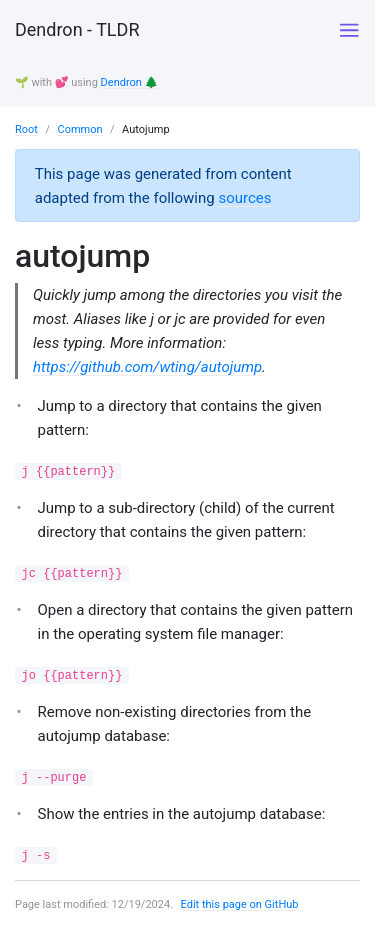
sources (244, 198)
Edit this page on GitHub (240, 904)
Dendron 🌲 (130, 82)
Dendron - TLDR (77, 29)
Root (26, 129)
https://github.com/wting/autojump (147, 367)
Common (79, 129)
